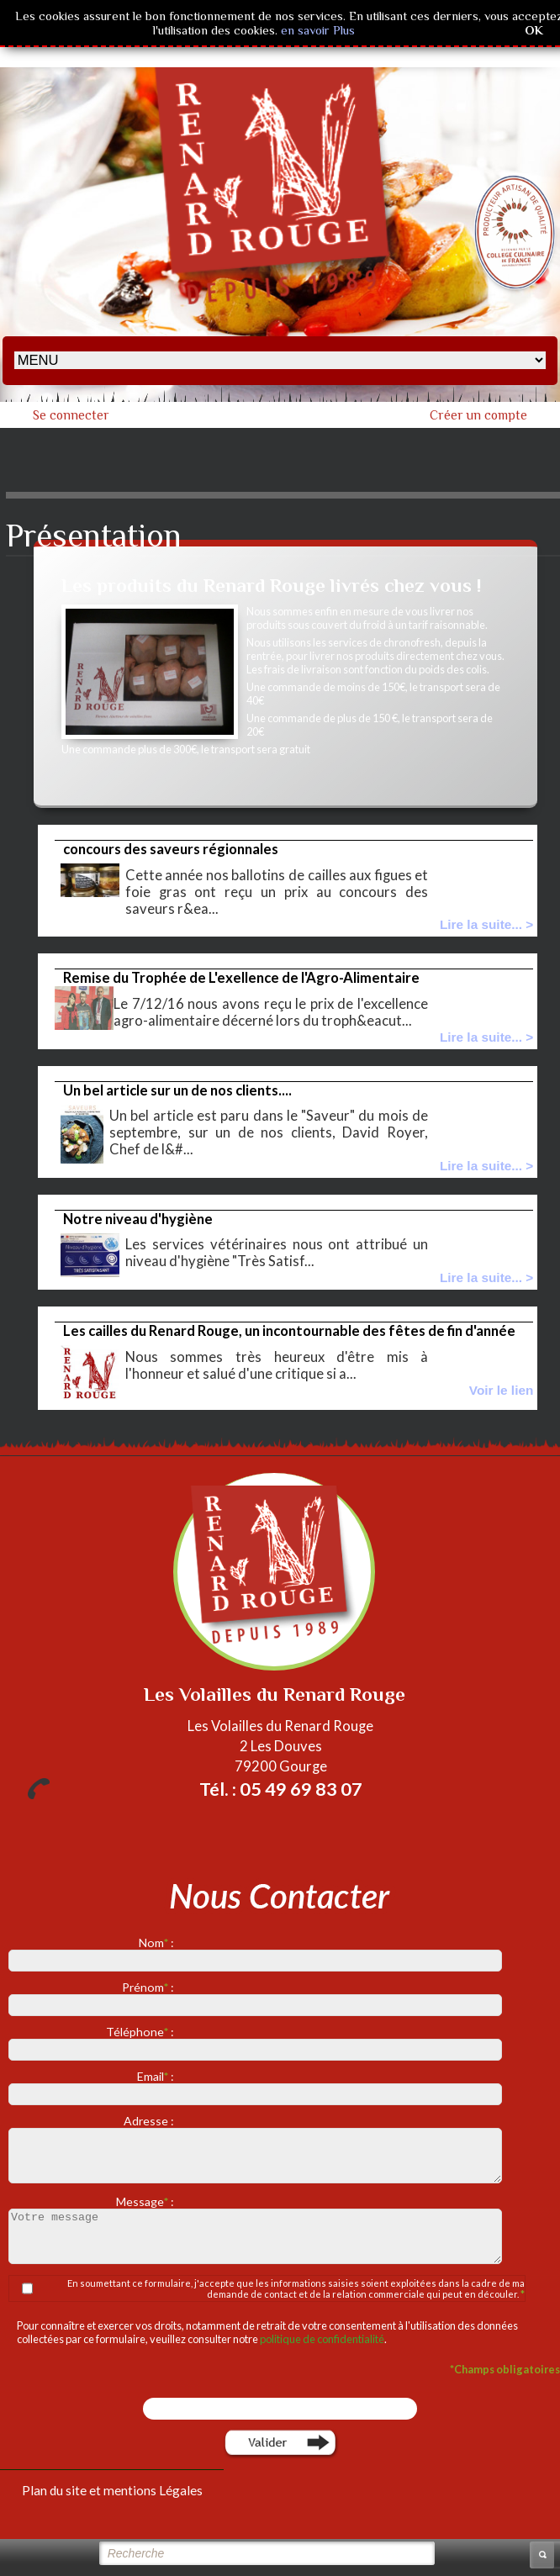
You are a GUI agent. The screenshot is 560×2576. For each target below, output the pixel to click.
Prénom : (149, 1987)
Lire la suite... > (486, 924)
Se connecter (71, 415)
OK (534, 30)
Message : (146, 2201)
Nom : (158, 1942)
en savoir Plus (316, 30)
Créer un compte (478, 415)
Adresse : (150, 2121)
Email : (157, 2076)
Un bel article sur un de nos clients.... (177, 1090)
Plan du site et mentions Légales (112, 2490)
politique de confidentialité (322, 2339)
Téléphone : (141, 2031)
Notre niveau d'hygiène (138, 1219)
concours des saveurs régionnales (170, 849)
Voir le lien (501, 1390)
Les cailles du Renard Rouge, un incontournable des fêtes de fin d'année (289, 1330)
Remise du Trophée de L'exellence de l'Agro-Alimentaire (241, 977)
